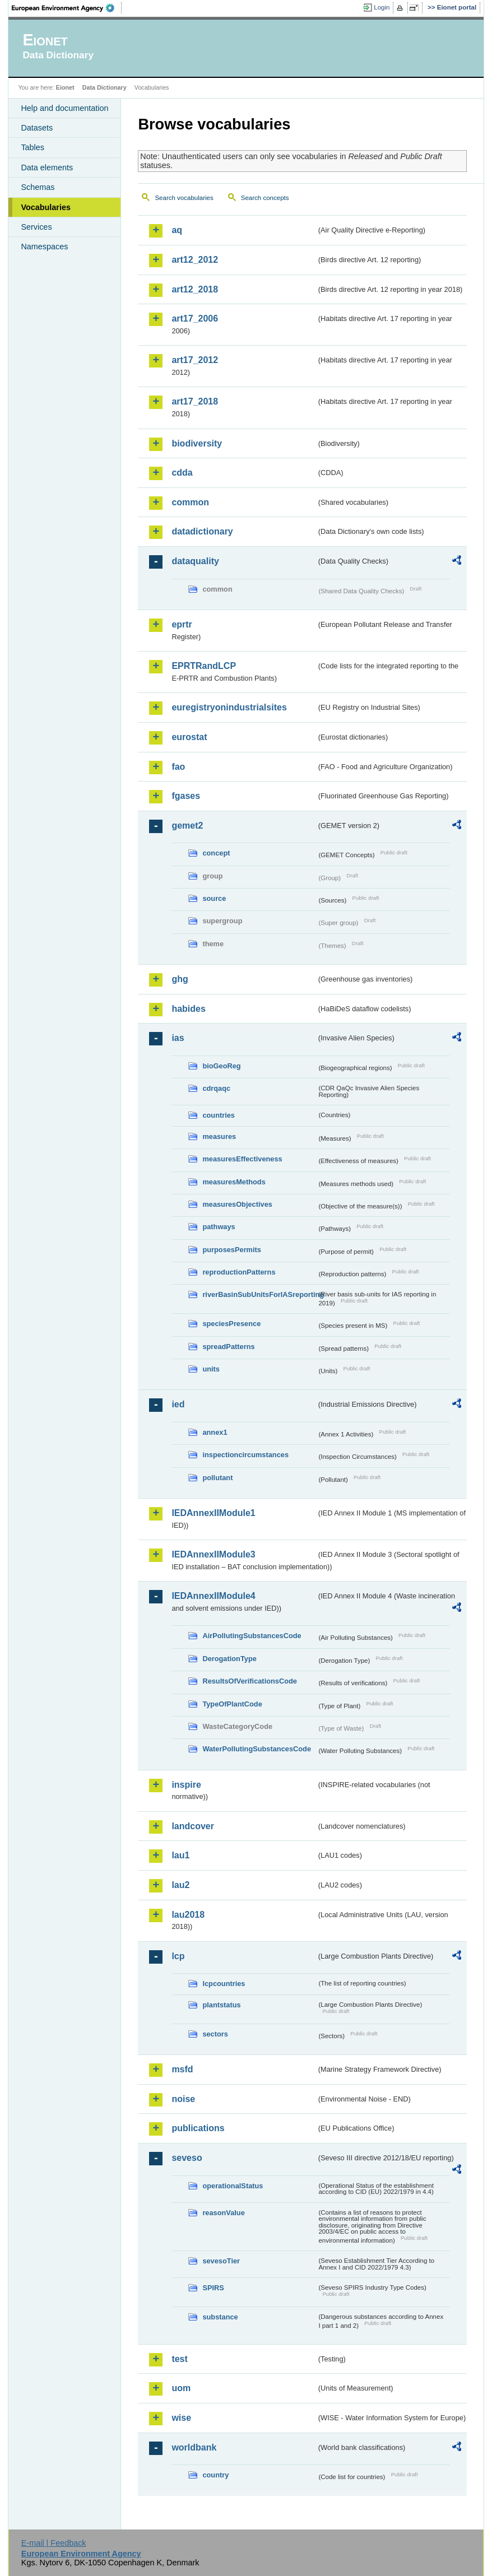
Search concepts (265, 197)
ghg (179, 979)
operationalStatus (232, 2186)
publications (197, 2128)
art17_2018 (194, 401)
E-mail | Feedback (53, 2542)
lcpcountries (223, 1983)
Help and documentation (64, 108)
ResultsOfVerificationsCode (249, 1681)
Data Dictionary (104, 87)
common (190, 502)
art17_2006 (194, 318)
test (179, 2359)
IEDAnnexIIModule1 (213, 1513)
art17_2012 (194, 360)
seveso (186, 2158)
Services (36, 226)
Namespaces (44, 246)
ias (177, 1038)
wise (181, 2417)
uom (181, 2388)
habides (188, 1008)
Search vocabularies (184, 197)
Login (381, 7)
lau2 (180, 1885)
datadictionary (202, 531)
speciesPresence (231, 1323)
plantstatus (221, 2005)
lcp (177, 1956)
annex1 (214, 1432)
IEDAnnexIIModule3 (213, 1554)
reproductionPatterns (238, 1272)
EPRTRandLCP (203, 666)
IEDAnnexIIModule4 (213, 1596)
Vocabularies (46, 207)
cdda (181, 472)
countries (218, 1115)
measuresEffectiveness (242, 1159)
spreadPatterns (228, 1346)
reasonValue (223, 2212)
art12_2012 (194, 259)
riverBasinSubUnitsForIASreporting (259, 1294)
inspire (186, 1784)
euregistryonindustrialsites (228, 707)
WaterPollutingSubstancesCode (256, 1749)
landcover (192, 1826)
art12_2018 (194, 289)
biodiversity (196, 443)
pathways (218, 1226)
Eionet (65, 87)
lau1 (180, 1855)
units (211, 1369)
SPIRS (213, 2288)
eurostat (189, 737)
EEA (67, 7)
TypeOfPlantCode (232, 1704)
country (215, 2475)
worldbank (193, 2447)
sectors (215, 2034)
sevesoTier (221, 2261)
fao (178, 766)
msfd (182, 2069)
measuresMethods (233, 1182)
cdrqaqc (216, 1088)
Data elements (47, 167)
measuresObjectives (237, 1204)
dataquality (195, 561)
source (214, 898)
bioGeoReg (221, 1066)
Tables (32, 147)
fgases (185, 796)
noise (183, 2099)
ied (177, 1404)
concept (216, 853)
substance (220, 2317)
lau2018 (188, 1914)
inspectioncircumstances (245, 1454)
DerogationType (229, 1658)
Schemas (37, 187)
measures (219, 1136)
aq (176, 230)
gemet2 (187, 825)
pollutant (217, 1477)
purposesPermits (231, 1249)
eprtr (181, 624)
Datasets (37, 127)
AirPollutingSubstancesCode (251, 1635)
